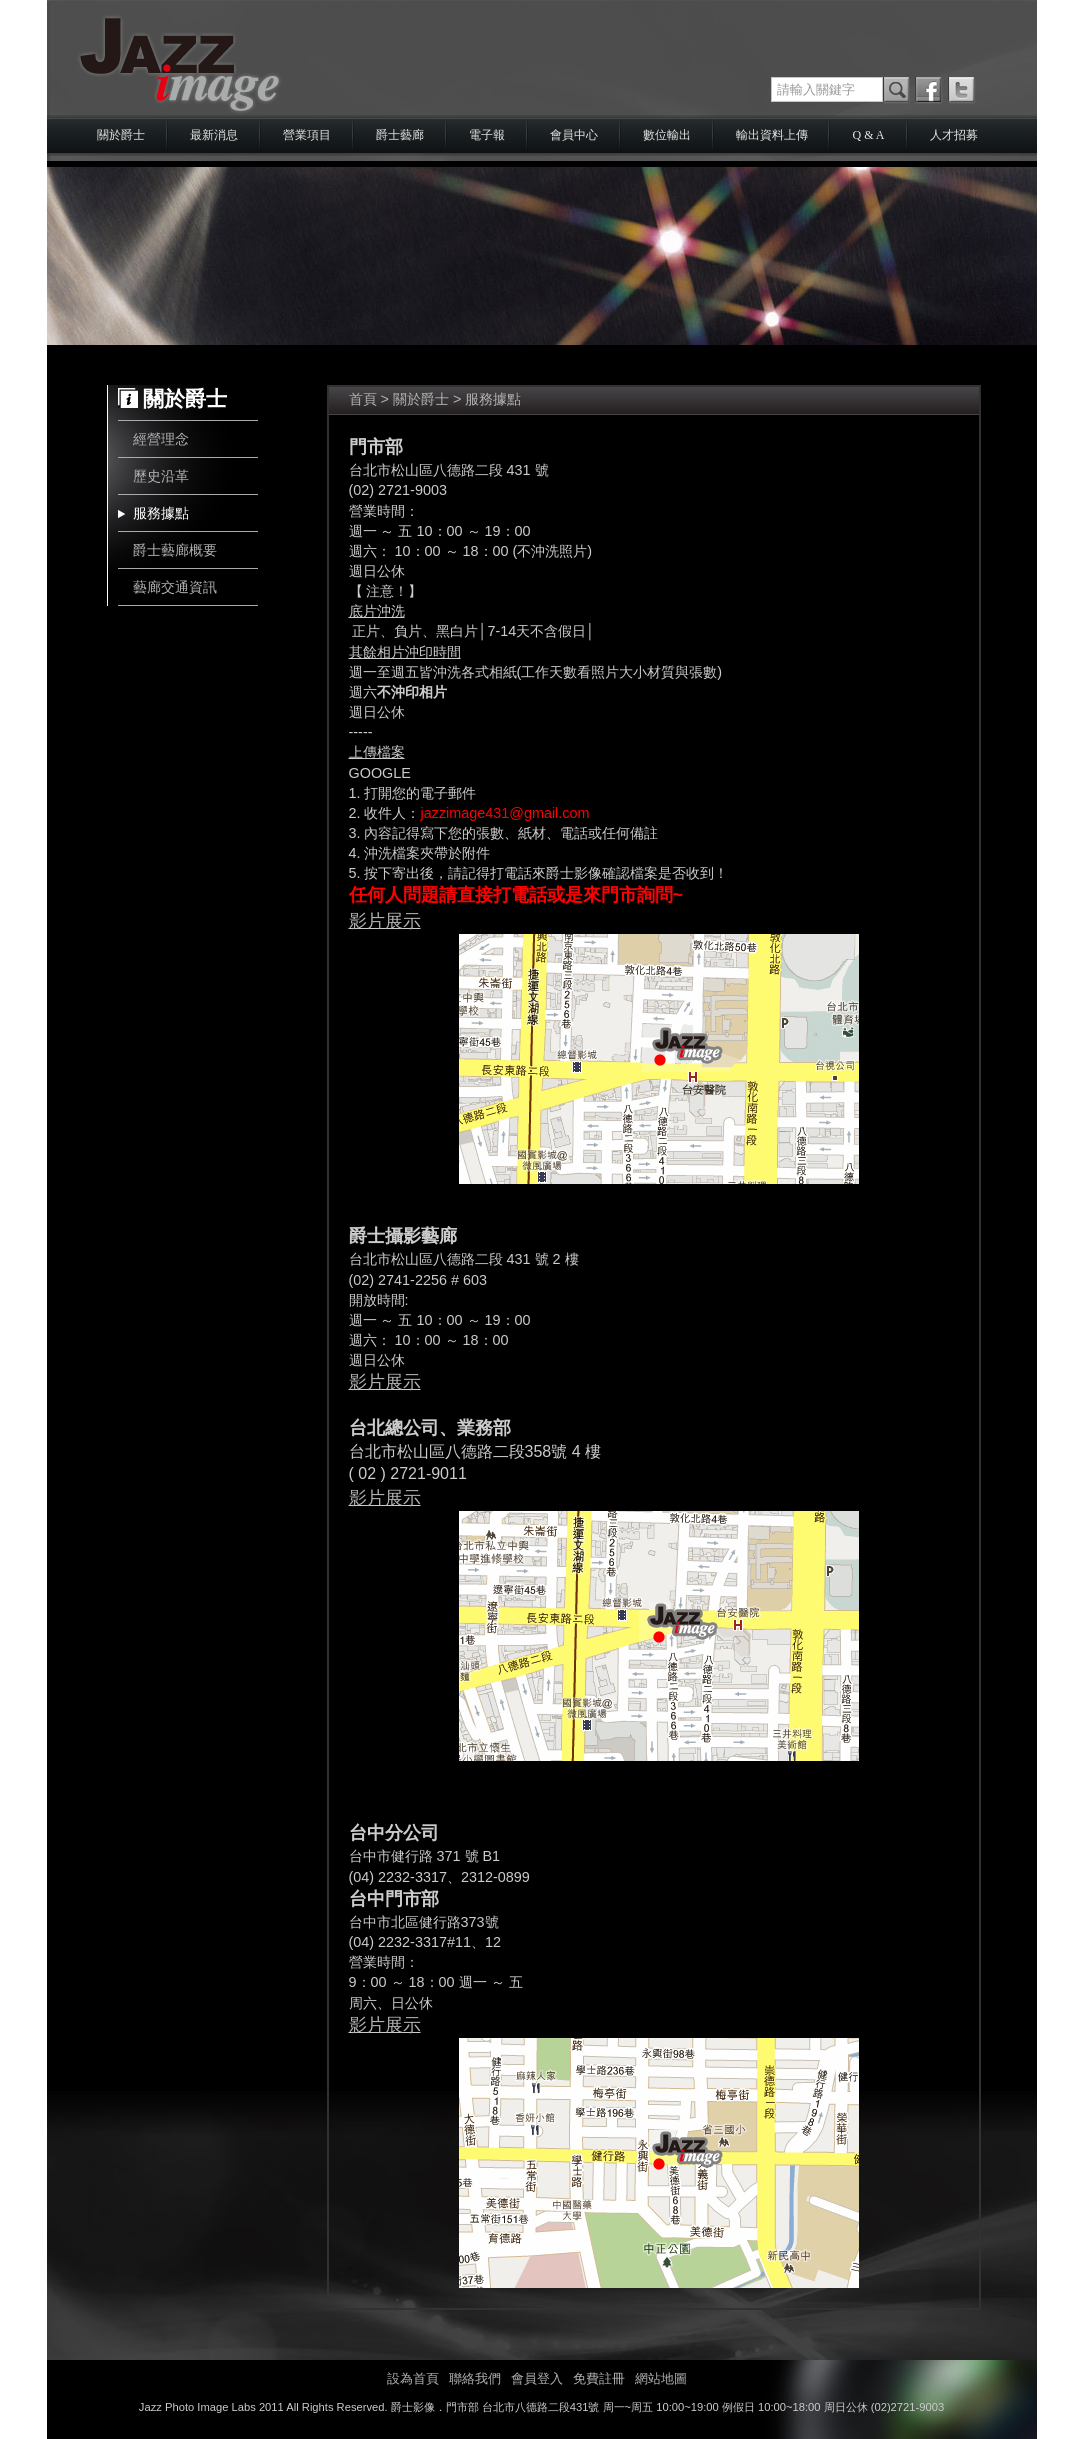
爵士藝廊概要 (175, 550)
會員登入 (537, 2378)
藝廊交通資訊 (175, 587)
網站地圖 (661, 2378)
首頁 (363, 399)
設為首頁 (413, 2378)
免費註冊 (599, 2378)
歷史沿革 (161, 476)
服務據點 (161, 513)
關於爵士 (421, 399)
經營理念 (161, 439)
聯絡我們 (475, 2378)
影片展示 (385, 921)
